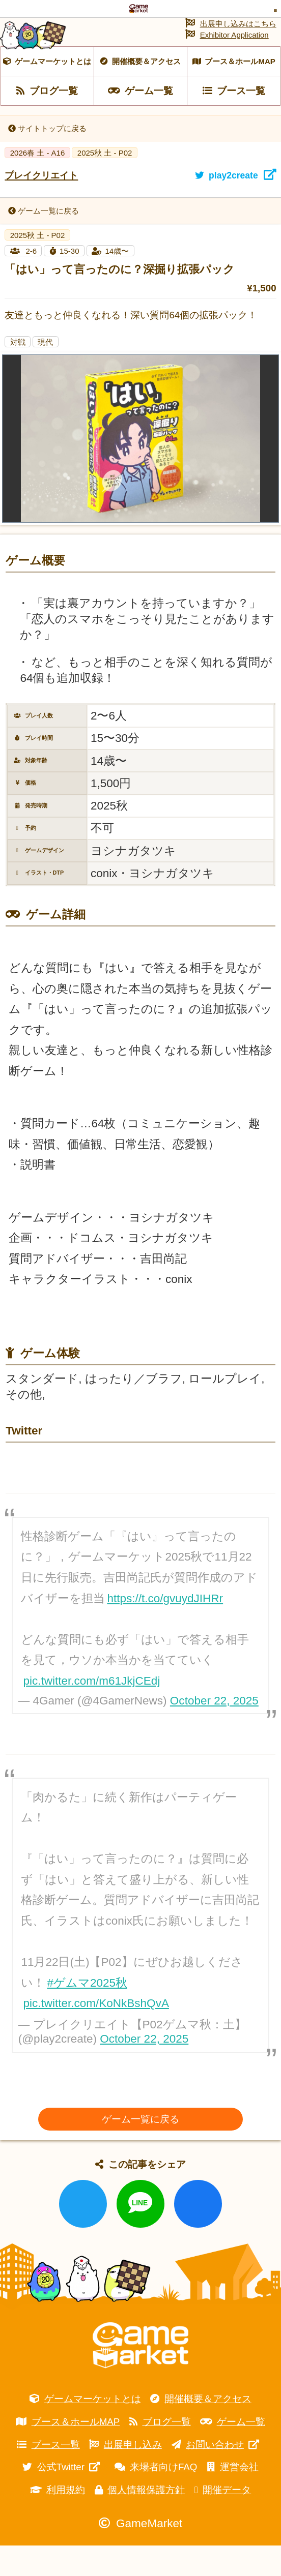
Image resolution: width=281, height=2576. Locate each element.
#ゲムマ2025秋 (87, 2012)
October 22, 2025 (214, 1731)
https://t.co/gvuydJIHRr (165, 1628)
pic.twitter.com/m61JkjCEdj (91, 1710)
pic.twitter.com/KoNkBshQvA (96, 2033)
